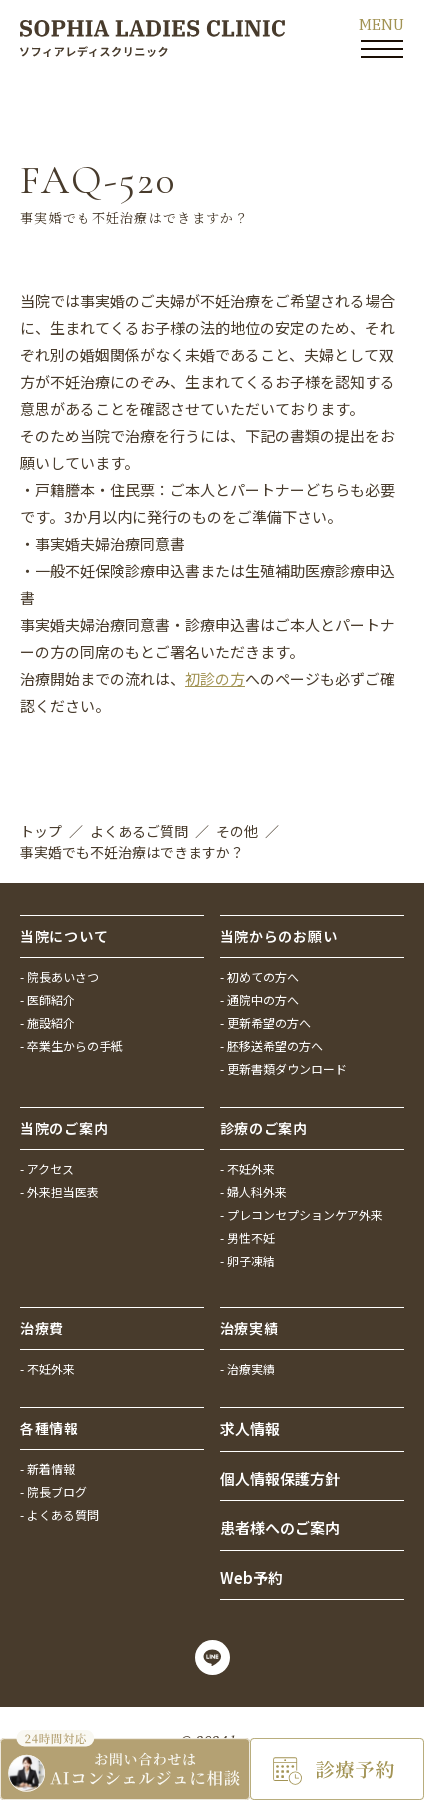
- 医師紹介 (47, 999)
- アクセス (47, 1168)
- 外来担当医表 (59, 1191)
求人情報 (250, 1428)
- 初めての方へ (259, 976)
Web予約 (251, 1577)
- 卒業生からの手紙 (71, 1045)
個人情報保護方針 (280, 1478)
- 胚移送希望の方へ (271, 1045)
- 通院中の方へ (259, 999)
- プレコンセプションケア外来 (301, 1214)
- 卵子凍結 (247, 1260)
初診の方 (215, 678)
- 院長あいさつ (59, 976)
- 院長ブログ (53, 1491)
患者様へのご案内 (280, 1527)
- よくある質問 (59, 1514)
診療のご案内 (264, 1128)
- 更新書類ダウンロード (283, 1068)
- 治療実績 (247, 1368)
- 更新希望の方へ (265, 1022)
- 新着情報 (47, 1468)
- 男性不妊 (247, 1237)
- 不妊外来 (247, 1168)
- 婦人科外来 (253, 1191)
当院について (64, 936)
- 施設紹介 (47, 1022)
